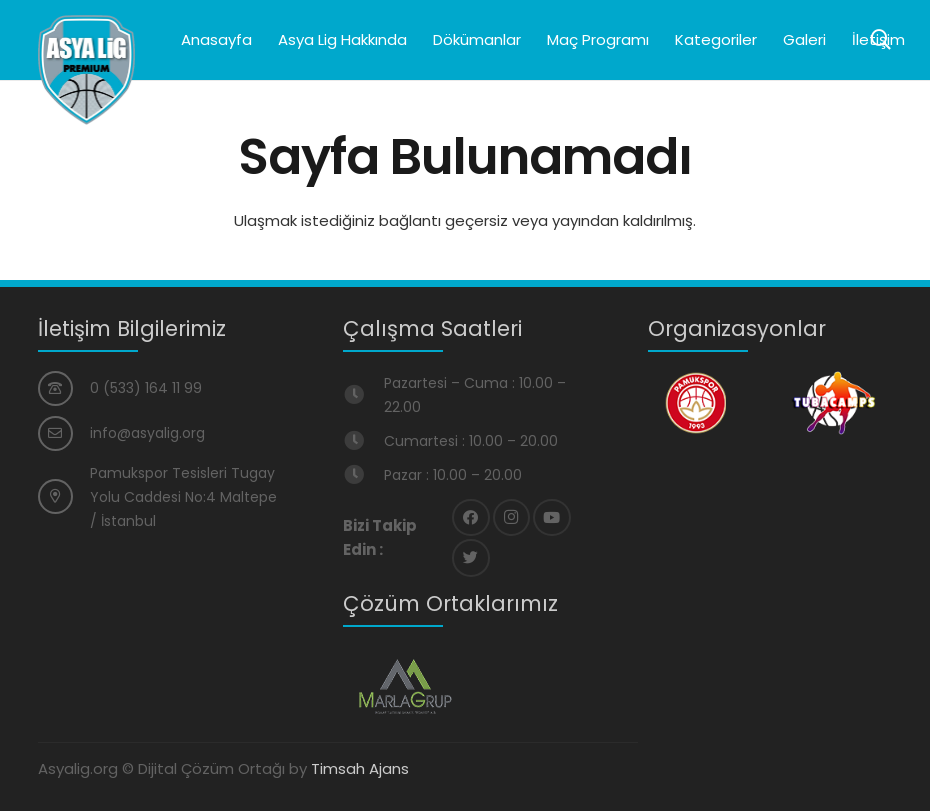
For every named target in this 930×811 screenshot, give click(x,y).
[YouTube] (552, 518)
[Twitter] (471, 558)
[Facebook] (471, 518)
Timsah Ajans (360, 768)
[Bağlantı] (87, 70)
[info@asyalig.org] (64, 433)
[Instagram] (512, 518)
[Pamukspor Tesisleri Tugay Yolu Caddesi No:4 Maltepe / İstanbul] (64, 496)
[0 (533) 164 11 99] (64, 388)
